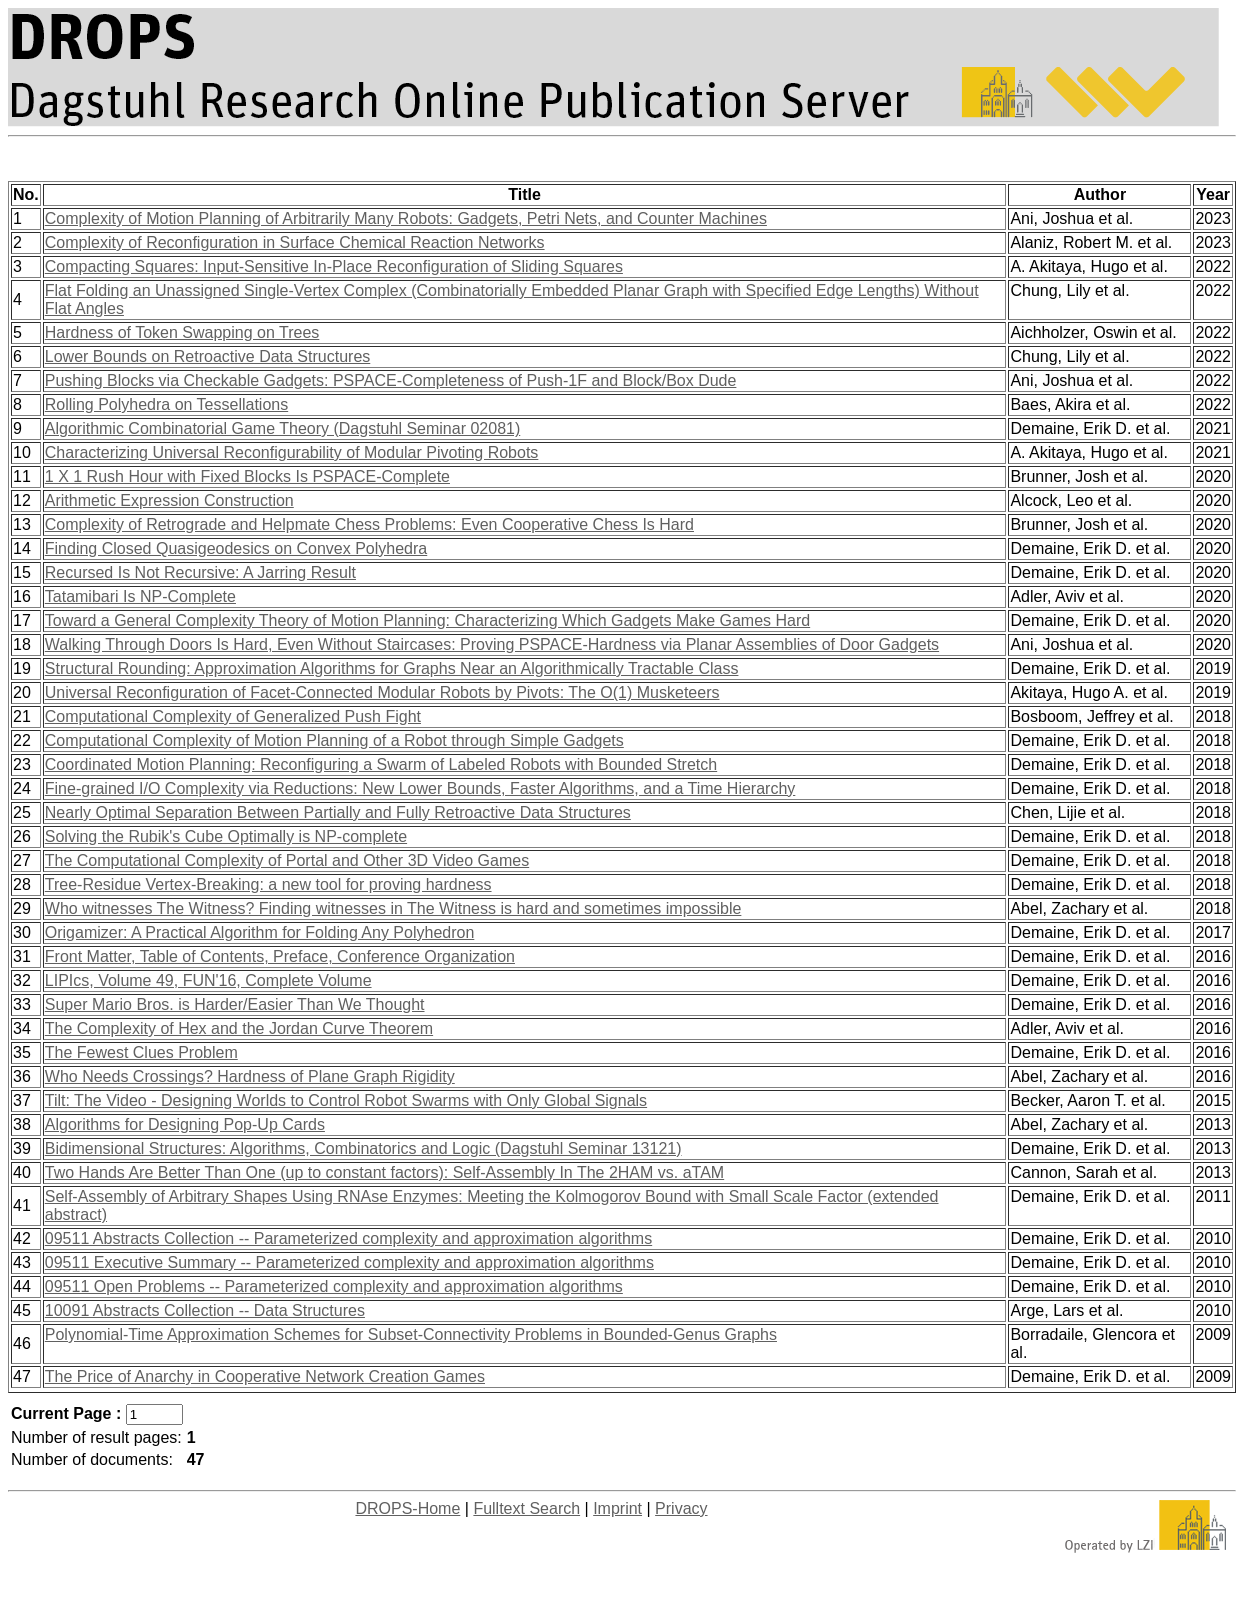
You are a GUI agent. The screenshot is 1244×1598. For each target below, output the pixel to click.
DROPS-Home (407, 1508)
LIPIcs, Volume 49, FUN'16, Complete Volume (208, 980)
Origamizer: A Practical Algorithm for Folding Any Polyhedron (260, 932)
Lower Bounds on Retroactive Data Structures (208, 356)
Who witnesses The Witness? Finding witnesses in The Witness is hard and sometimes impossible (393, 908)
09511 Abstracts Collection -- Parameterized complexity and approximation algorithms (348, 1238)
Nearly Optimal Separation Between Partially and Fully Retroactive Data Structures (338, 812)
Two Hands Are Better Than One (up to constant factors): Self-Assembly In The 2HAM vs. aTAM (384, 1172)
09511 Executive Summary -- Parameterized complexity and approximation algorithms (349, 1262)
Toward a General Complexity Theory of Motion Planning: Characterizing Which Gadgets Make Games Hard (427, 620)
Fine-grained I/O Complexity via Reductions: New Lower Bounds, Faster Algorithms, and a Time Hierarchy (420, 788)
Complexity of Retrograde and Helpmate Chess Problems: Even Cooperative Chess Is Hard (369, 524)
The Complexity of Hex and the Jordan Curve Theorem (239, 1028)
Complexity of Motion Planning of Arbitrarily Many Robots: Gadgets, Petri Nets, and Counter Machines (406, 218)
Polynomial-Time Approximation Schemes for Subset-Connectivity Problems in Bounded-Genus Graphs (411, 1334)
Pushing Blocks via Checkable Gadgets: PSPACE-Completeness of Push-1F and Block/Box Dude (391, 380)
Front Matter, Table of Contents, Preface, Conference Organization (280, 956)
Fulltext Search (526, 1508)
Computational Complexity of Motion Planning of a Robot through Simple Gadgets (334, 740)
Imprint (617, 1508)
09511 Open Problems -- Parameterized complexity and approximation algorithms (334, 1286)
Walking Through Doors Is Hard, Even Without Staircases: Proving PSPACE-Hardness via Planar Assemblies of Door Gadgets (492, 644)
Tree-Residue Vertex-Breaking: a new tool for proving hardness (268, 884)
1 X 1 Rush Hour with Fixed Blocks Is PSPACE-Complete (247, 476)
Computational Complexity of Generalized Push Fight (233, 716)
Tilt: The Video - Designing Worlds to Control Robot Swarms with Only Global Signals (346, 1100)
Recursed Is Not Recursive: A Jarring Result (200, 572)
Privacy (681, 1508)
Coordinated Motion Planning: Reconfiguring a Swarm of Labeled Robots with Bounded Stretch (381, 764)
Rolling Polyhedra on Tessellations (166, 404)
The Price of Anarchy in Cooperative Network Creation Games (265, 1376)
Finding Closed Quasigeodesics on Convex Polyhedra (236, 548)
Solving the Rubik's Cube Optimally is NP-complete (226, 836)
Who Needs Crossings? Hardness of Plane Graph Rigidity (250, 1076)
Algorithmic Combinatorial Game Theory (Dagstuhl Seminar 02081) (282, 428)
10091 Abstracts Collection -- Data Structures (205, 1310)
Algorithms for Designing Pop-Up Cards (185, 1124)
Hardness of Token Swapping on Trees (182, 332)
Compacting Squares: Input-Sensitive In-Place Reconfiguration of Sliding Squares (334, 266)
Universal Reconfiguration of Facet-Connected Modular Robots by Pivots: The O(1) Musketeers (382, 692)
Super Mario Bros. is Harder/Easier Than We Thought (235, 1004)
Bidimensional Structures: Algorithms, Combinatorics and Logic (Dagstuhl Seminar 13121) (363, 1148)
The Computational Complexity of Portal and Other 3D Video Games (287, 860)
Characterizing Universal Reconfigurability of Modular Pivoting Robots (292, 452)
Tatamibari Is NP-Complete (140, 596)
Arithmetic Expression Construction (169, 500)
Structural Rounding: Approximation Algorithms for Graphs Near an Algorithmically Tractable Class (392, 668)
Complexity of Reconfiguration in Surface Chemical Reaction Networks (295, 242)
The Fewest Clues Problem (141, 1052)
